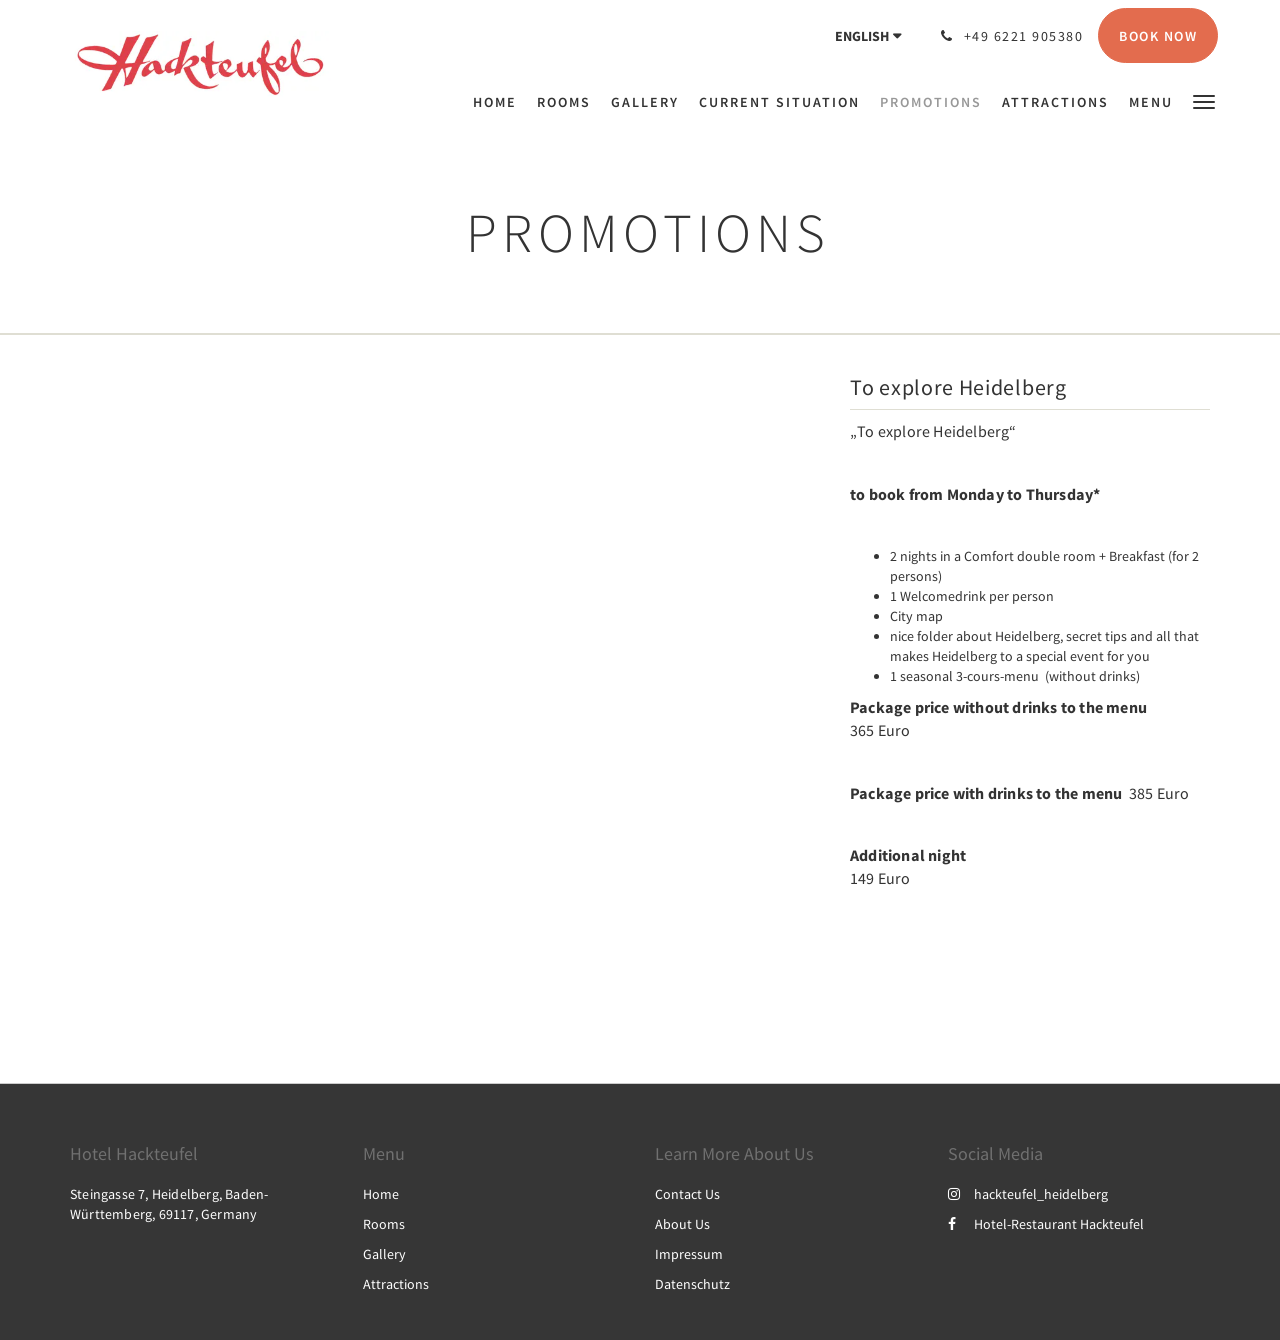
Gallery (384, 1254)
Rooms (384, 1224)
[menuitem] (500, 102)
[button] (1204, 100)
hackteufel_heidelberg (1028, 1194)
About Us (682, 1224)
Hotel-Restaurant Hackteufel (1046, 1224)
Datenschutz (692, 1284)
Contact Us (687, 1194)
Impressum (689, 1254)
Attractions (396, 1284)
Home (381, 1194)
